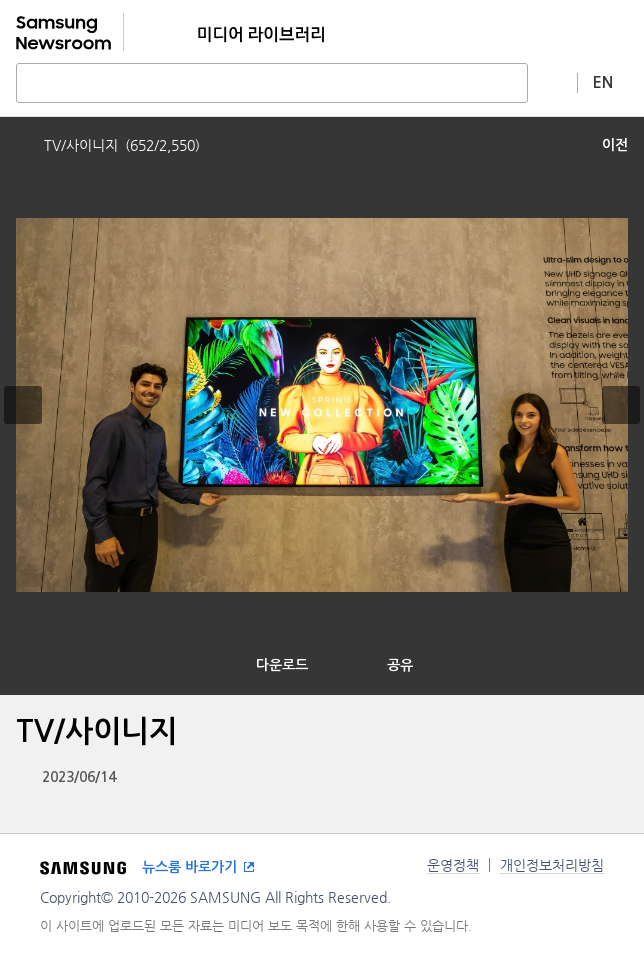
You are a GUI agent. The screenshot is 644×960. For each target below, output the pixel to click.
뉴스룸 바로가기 (189, 867)
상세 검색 (553, 82)
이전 (615, 145)
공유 (400, 665)
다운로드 (282, 665)
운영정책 (453, 865)
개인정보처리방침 (552, 865)
